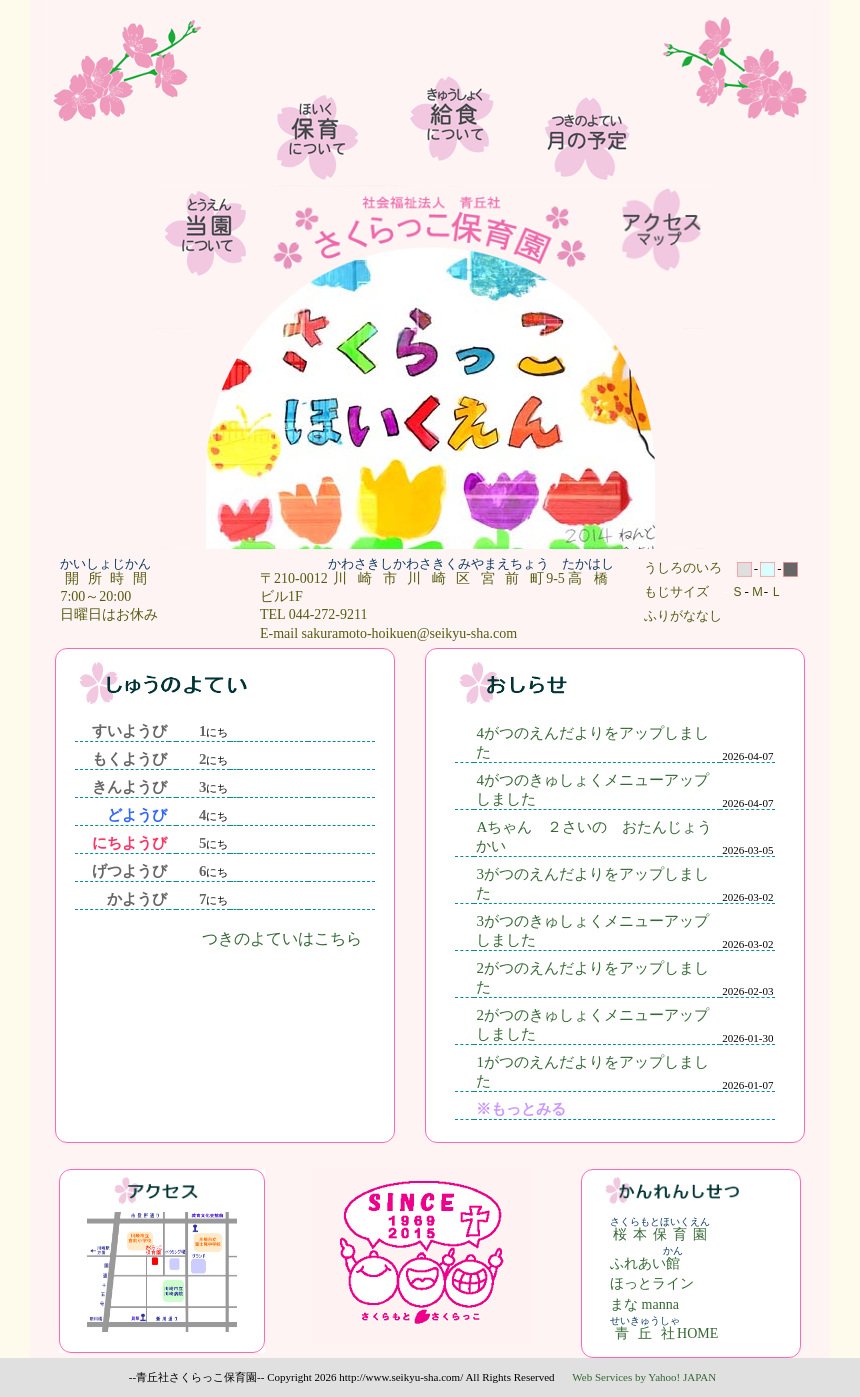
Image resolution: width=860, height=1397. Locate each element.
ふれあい (646, 1263)
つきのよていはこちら (282, 938)
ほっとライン (652, 1283)
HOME (664, 1333)
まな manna (644, 1304)
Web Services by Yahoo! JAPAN (644, 1377)
